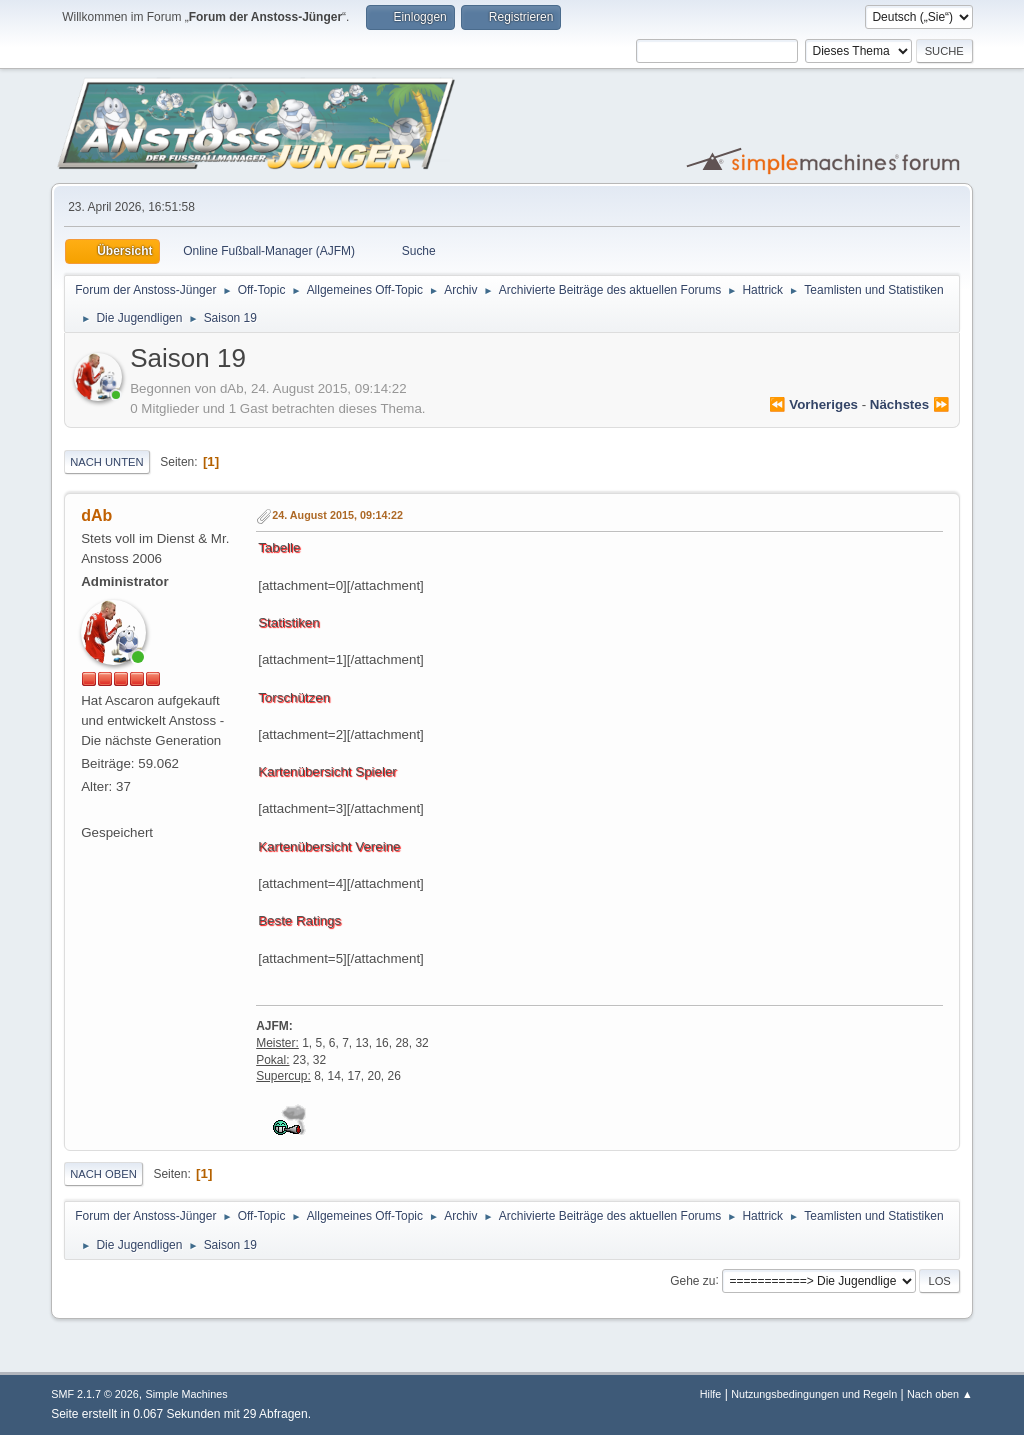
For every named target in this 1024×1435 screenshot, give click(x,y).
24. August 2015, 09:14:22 (337, 515)
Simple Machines (187, 1394)
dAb (96, 515)
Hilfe (711, 1394)
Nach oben (103, 1174)
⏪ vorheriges (813, 404)
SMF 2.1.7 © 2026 (95, 1394)
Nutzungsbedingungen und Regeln (814, 1394)
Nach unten (106, 462)
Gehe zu (692, 1280)
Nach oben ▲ (940, 1394)
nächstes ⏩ (910, 404)
